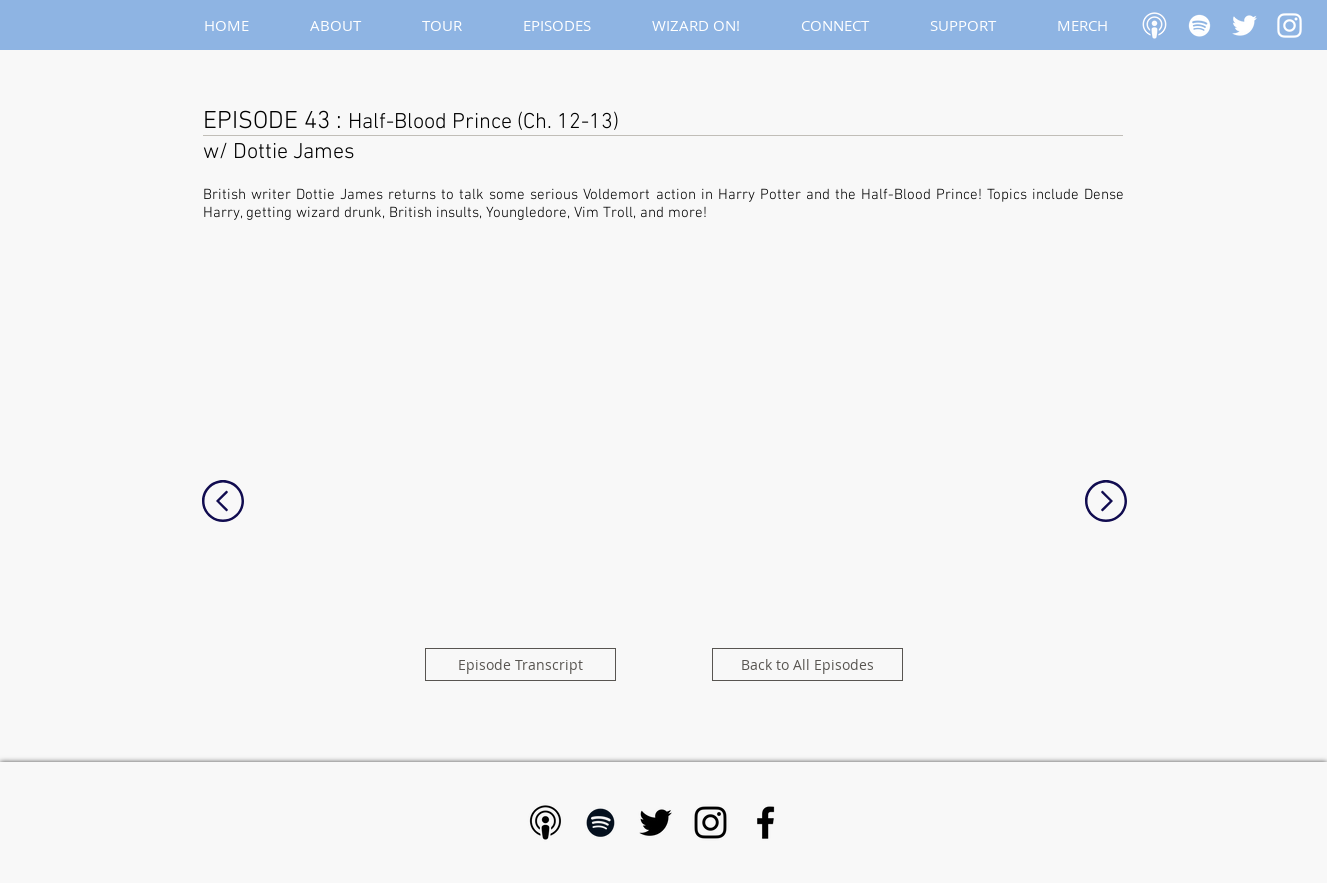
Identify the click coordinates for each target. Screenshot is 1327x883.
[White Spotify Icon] (1199, 25)
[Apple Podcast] (1154, 25)
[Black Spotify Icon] (600, 822)
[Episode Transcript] (520, 664)
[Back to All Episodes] (807, 664)
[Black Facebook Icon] (765, 822)
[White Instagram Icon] (1289, 25)
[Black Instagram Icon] (710, 822)
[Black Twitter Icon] (655, 822)
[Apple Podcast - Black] (545, 822)
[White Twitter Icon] (1244, 25)
